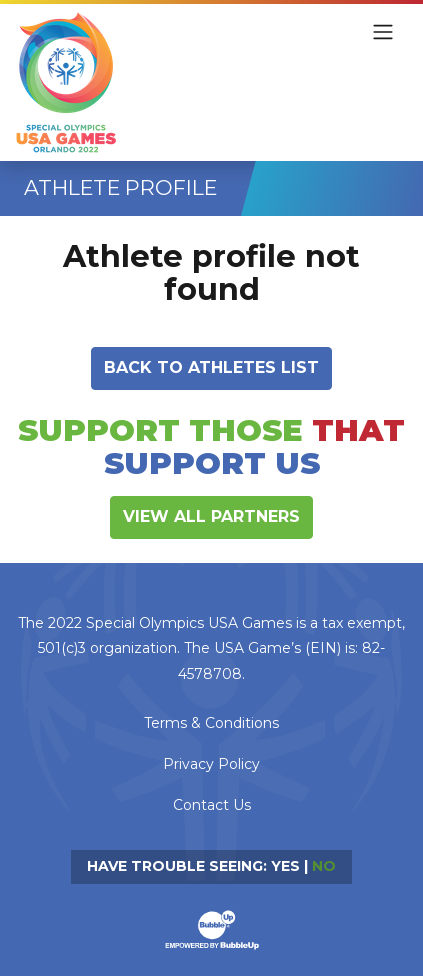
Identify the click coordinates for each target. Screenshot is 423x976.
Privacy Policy (211, 764)
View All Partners (211, 516)
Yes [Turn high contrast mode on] (285, 866)
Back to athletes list (211, 367)
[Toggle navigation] (383, 32)
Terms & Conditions (211, 723)
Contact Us (212, 805)
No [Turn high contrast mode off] (324, 866)
